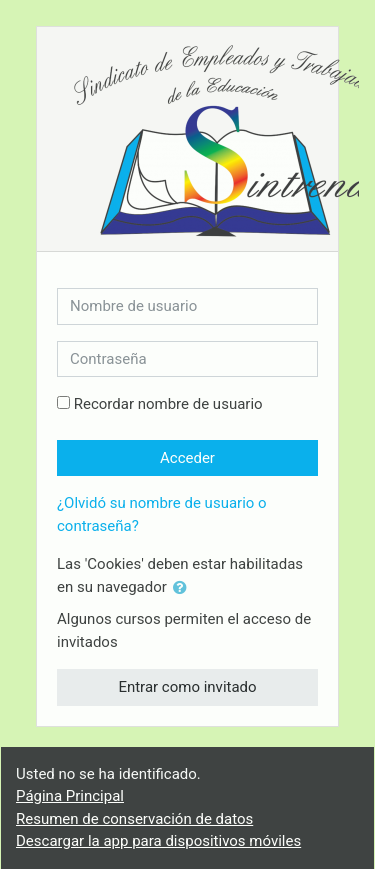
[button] (184, 588)
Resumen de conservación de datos (134, 819)
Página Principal (70, 796)
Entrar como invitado (187, 687)
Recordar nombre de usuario (168, 404)
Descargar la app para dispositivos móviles (158, 841)
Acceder (187, 458)
